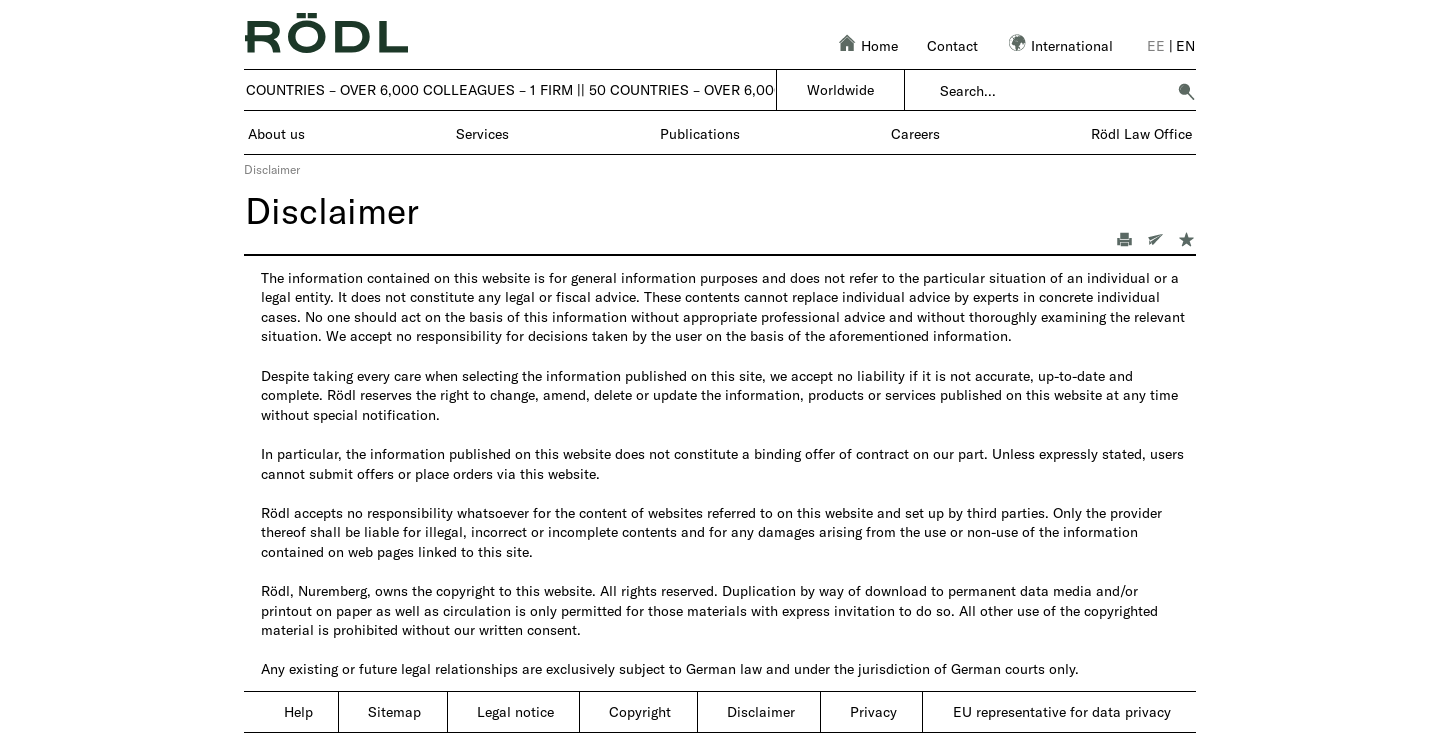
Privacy (873, 711)
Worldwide (840, 89)
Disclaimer (761, 711)
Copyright (640, 711)
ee (1156, 45)
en (1185, 45)
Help (298, 711)
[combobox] (1052, 91)
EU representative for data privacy (1062, 711)
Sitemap (394, 711)
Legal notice (515, 711)
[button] (1186, 91)
